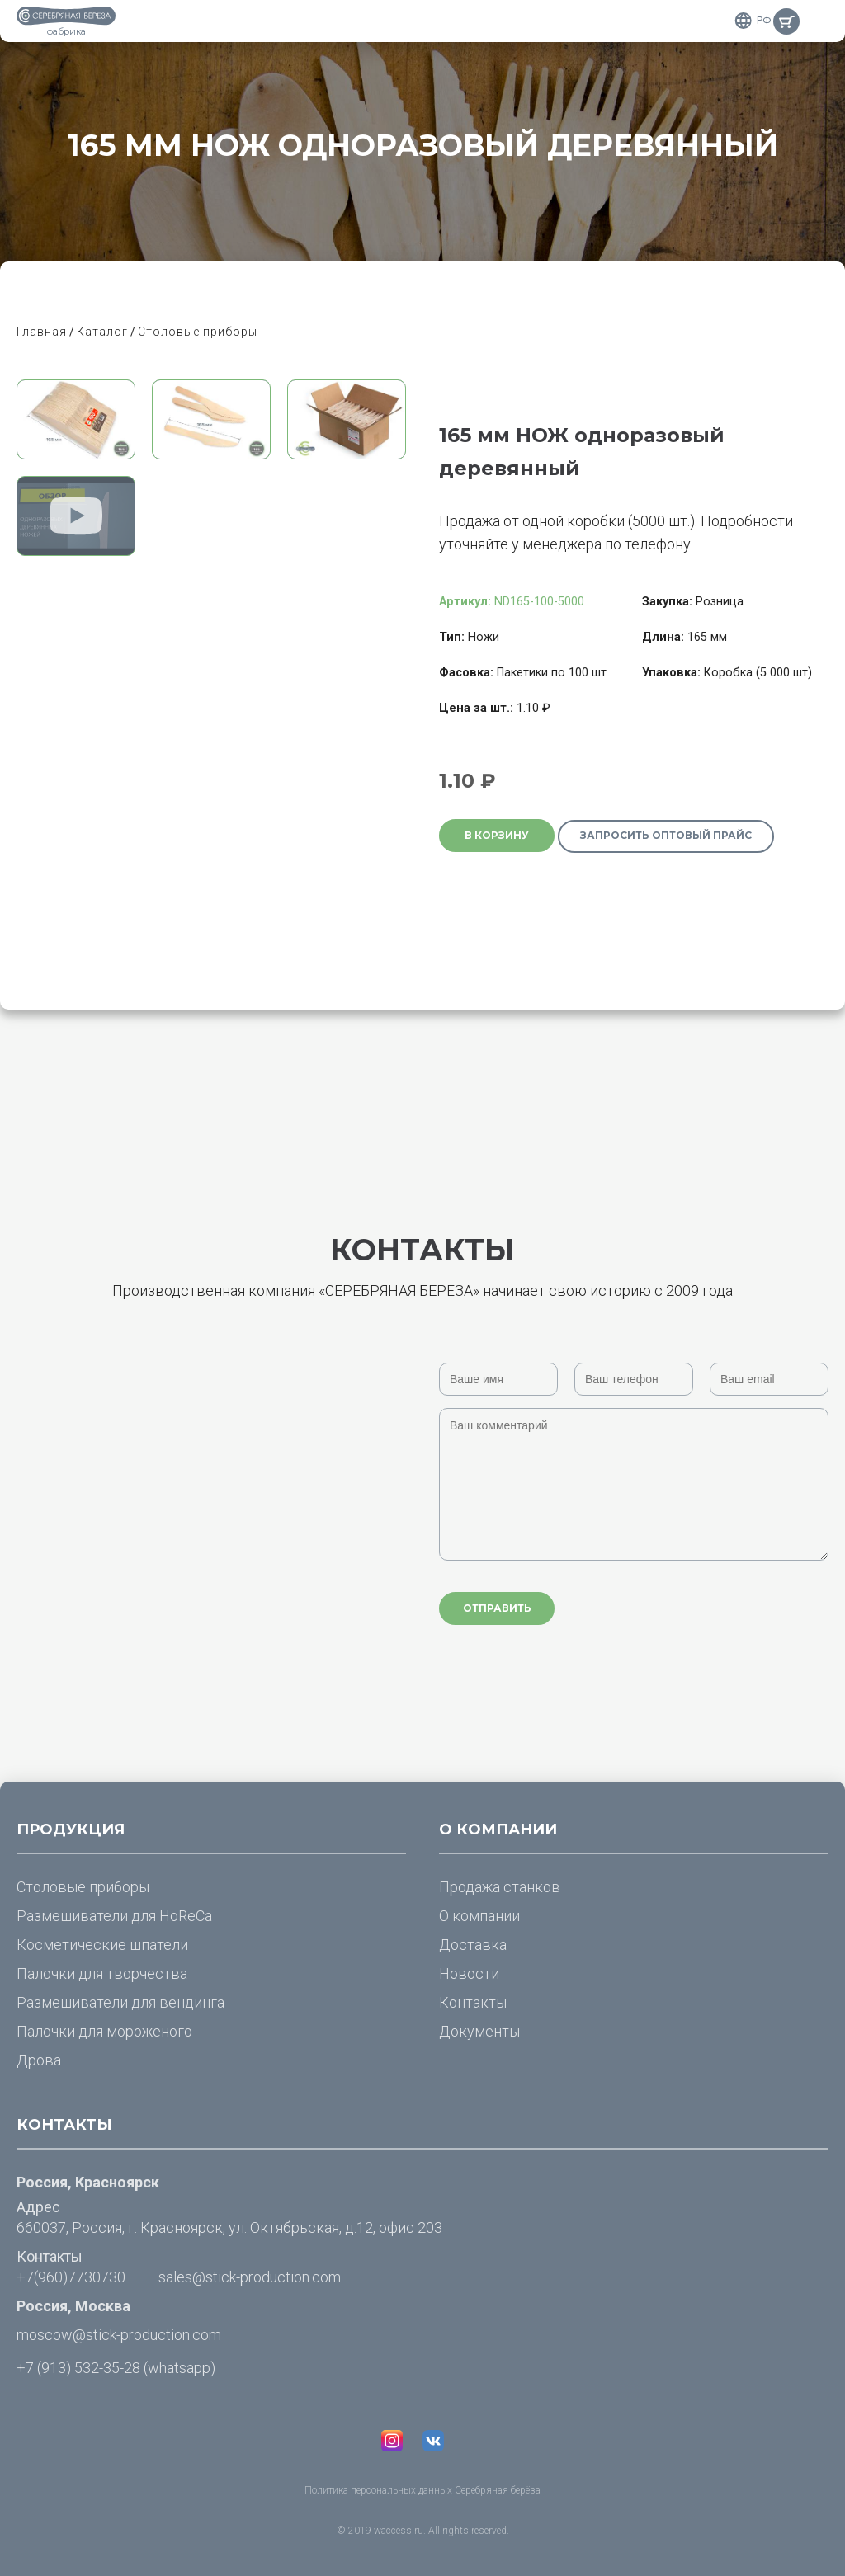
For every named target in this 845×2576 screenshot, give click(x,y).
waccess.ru (398, 2530)
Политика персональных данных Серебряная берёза (422, 2490)
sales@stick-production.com (249, 2277)
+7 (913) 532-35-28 (78, 2367)
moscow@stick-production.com (119, 2334)
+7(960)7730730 (71, 2277)
